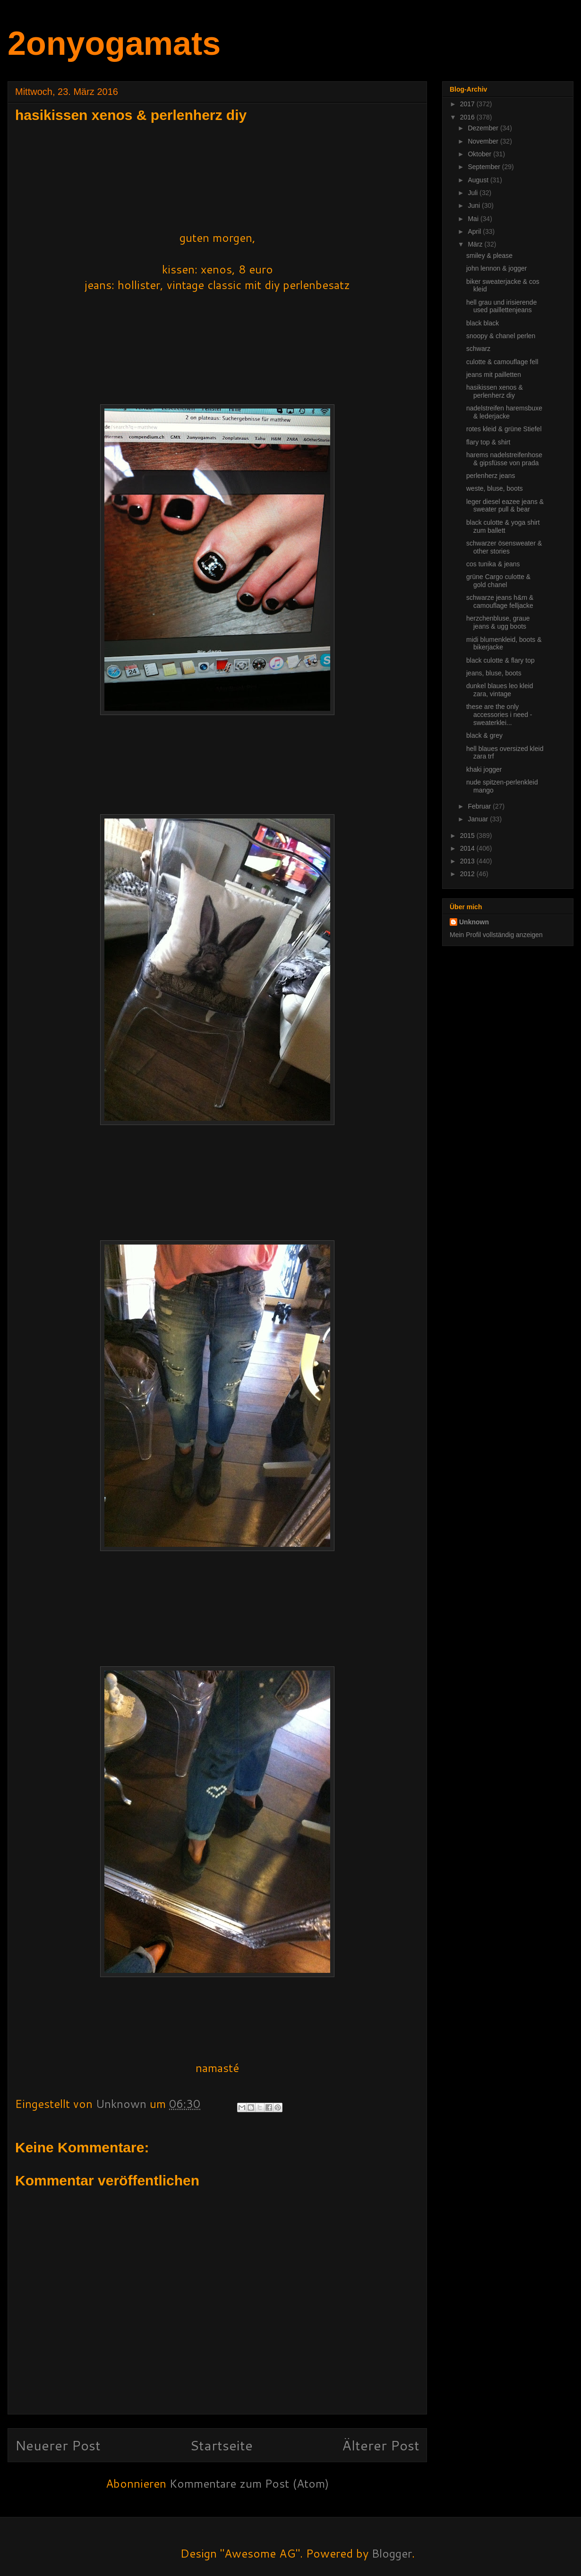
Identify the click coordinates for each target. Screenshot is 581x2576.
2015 (468, 835)
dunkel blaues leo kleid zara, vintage (499, 690)
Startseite (221, 2445)
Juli (473, 192)
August (479, 180)
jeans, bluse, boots (493, 673)
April (475, 231)
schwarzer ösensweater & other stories (504, 547)
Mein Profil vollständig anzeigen (496, 934)
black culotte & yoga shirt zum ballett (503, 526)
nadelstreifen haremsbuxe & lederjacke (504, 412)
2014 (468, 848)
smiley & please (489, 255)
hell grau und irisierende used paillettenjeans (501, 306)
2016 (468, 117)
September (485, 167)
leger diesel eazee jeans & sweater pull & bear (505, 505)
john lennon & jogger (496, 268)
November (484, 141)
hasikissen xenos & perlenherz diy (494, 391)
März (476, 244)
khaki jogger (484, 769)
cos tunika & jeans (493, 564)
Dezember (484, 128)
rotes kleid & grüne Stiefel (504, 429)
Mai (474, 218)
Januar (479, 819)
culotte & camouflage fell (502, 362)
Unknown (474, 922)
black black (482, 323)
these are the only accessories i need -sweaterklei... (499, 714)
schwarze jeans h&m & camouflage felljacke (499, 601)
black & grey (484, 735)
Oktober (480, 154)
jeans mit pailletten (493, 374)
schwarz (478, 348)
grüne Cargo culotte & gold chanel (498, 581)
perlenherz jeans (490, 475)
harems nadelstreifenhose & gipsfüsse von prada (504, 459)
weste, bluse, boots (494, 488)
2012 (468, 874)
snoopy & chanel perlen (500, 336)
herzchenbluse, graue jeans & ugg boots (498, 622)
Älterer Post (380, 2445)
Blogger (392, 2553)
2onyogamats (114, 43)
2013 (468, 861)
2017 (468, 104)
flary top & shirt (488, 442)
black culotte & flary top (500, 660)
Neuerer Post (58, 2445)
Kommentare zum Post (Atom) (249, 2483)
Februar (480, 806)
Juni (475, 205)
